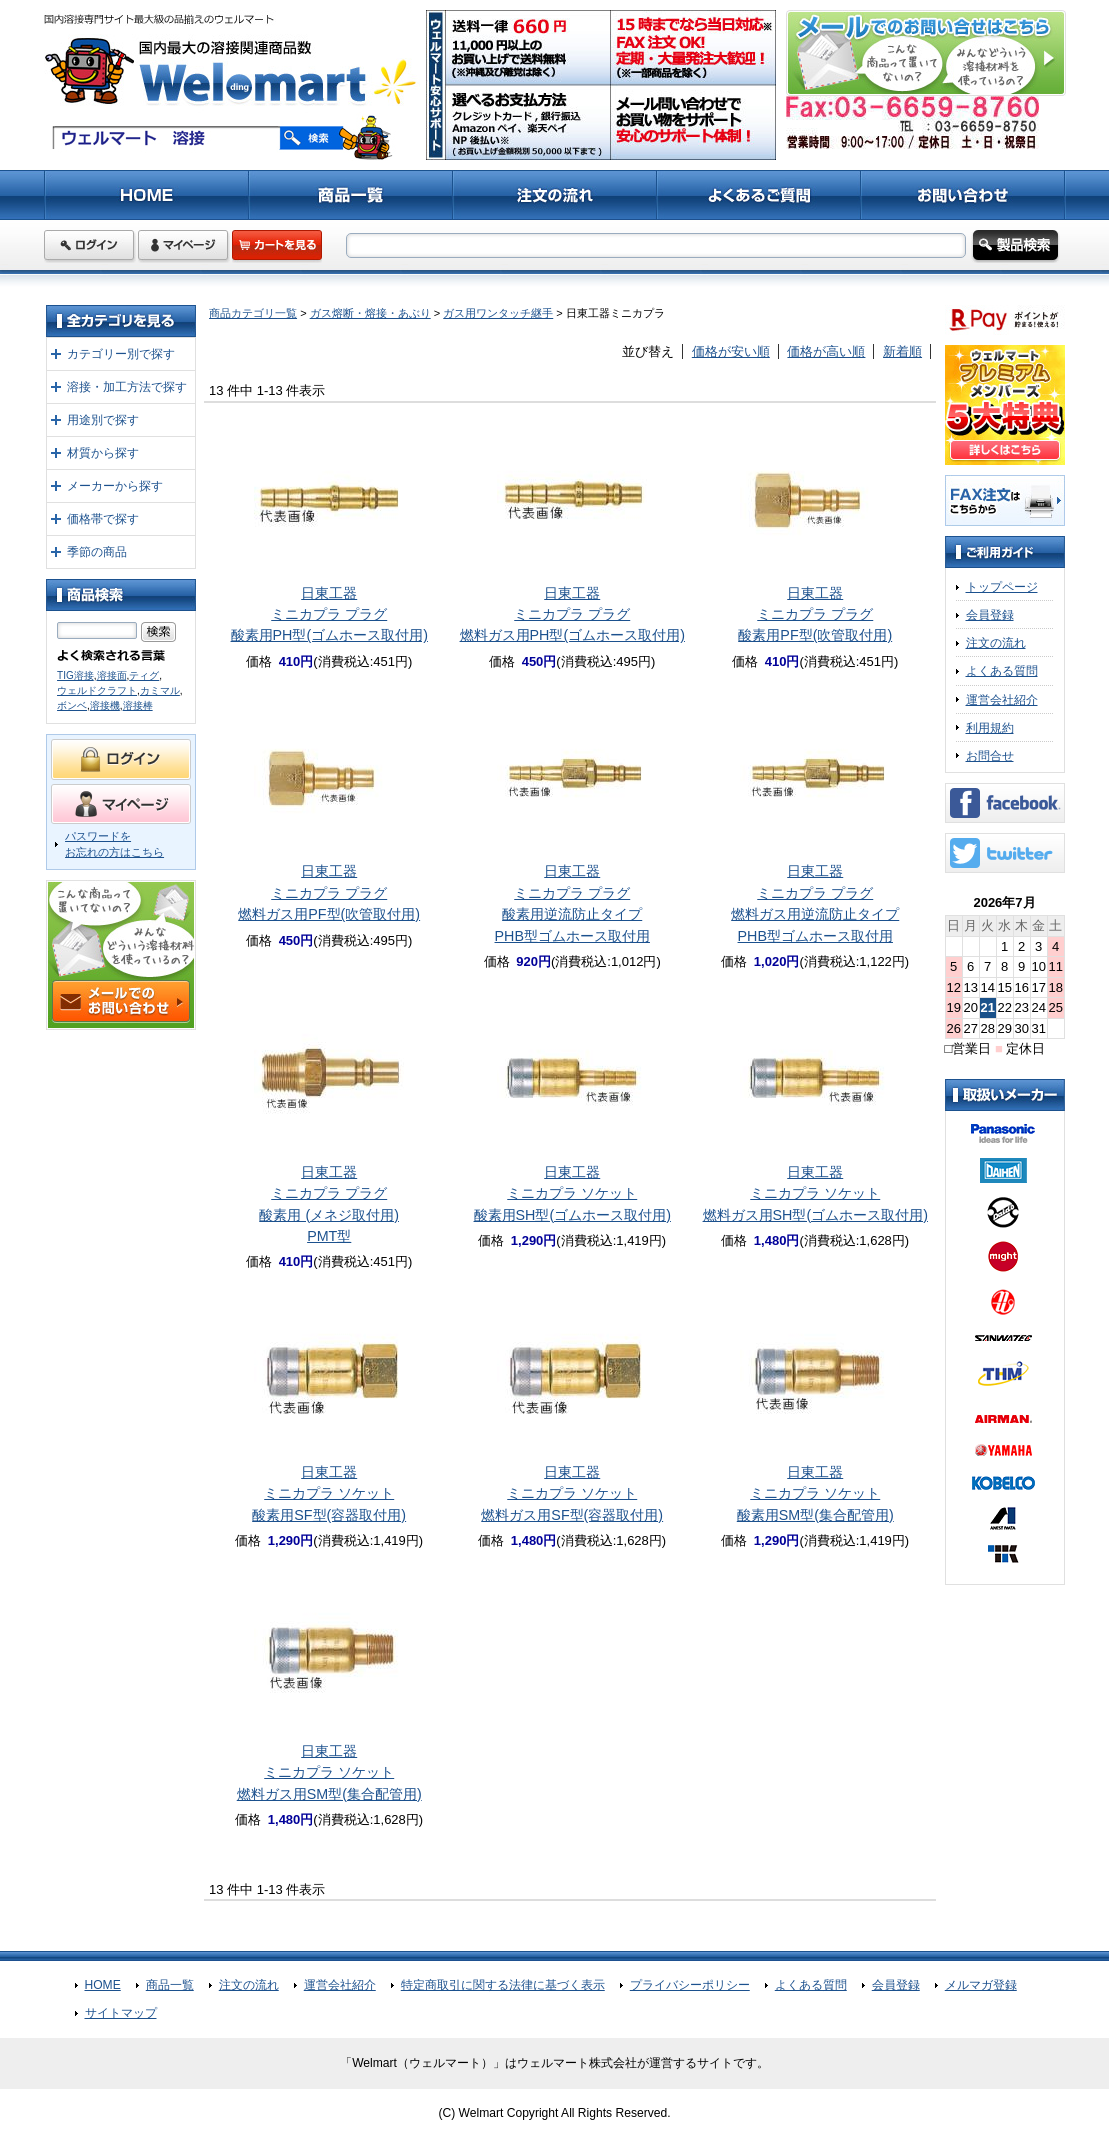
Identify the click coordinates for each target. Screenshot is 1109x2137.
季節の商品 (97, 552)
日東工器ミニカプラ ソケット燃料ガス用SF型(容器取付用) (572, 1493)
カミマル (160, 690)
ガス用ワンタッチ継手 (498, 313)
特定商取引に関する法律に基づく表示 (503, 1985)
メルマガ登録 (981, 1985)
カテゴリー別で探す (121, 354)
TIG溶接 (75, 675)
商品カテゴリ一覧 (253, 313)
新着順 (902, 351)
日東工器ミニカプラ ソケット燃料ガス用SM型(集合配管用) (329, 1772)
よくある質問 (1002, 671)
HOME (103, 1985)
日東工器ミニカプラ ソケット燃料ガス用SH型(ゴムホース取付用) (815, 1193)
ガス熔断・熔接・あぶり (370, 313)
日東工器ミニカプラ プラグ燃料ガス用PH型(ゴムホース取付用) (572, 614)
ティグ (144, 675)
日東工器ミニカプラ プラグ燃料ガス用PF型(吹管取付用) (329, 892)
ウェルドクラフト (97, 690)
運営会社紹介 (1002, 700)
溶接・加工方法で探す (127, 387)
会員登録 (990, 615)
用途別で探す (103, 420)
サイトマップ (121, 2013)
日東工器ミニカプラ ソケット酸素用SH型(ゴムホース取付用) (572, 1193)
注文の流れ (996, 643)
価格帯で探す (103, 519)
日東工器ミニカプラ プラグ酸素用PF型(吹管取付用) (815, 614)
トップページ (1002, 587)
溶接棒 (138, 705)
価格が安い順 (731, 351)
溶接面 (112, 675)
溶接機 (105, 705)
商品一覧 (170, 1985)
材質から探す (103, 453)
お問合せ (990, 756)
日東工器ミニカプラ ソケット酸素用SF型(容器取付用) (329, 1493)
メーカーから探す (115, 486)
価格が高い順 (826, 351)
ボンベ (72, 705)
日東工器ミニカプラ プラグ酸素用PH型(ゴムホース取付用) (329, 614)
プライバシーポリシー (690, 1985)
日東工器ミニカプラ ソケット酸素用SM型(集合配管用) (815, 1493)
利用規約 (990, 728)
